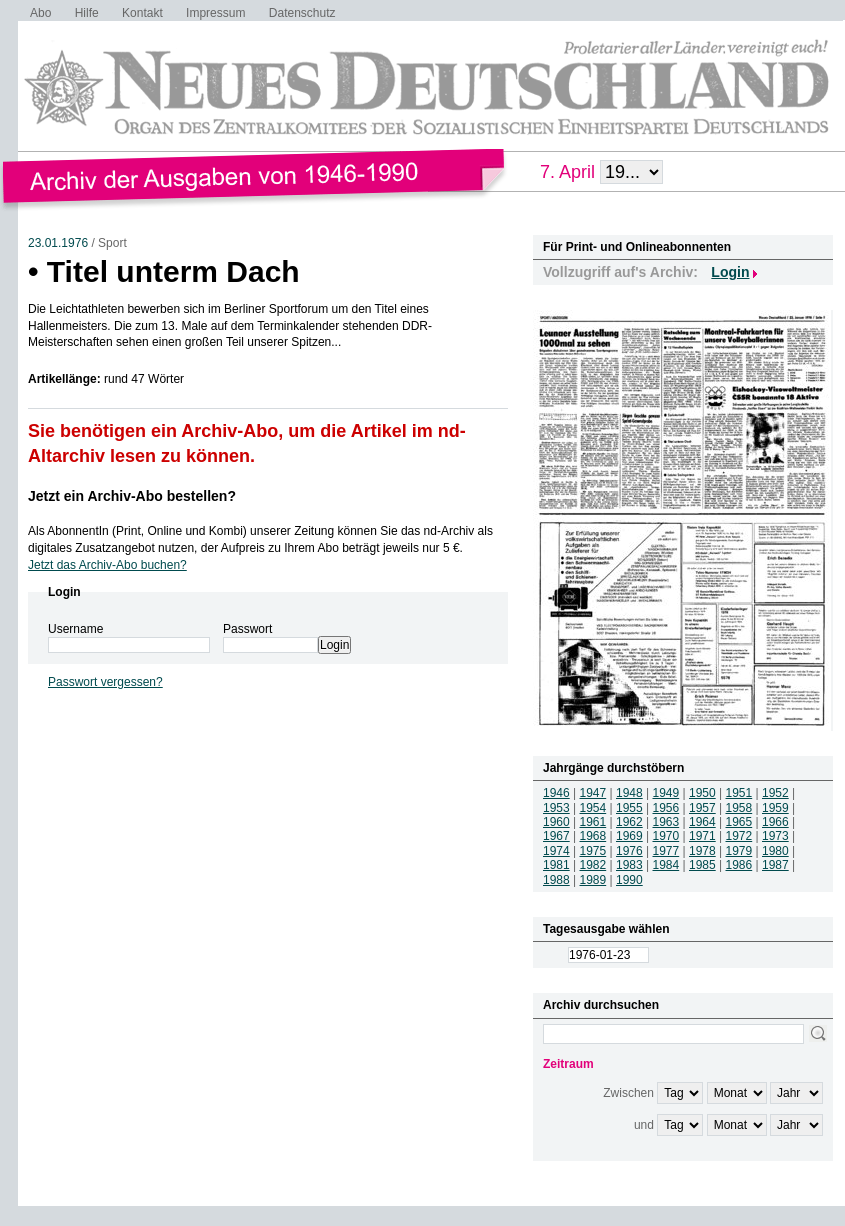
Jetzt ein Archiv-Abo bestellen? (132, 496)
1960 (556, 822)
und (644, 1125)
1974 (556, 851)
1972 (739, 836)
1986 (739, 865)
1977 (666, 851)
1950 (702, 793)
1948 (629, 793)
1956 (666, 808)
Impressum (215, 13)
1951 (739, 793)
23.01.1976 (58, 243)
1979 (739, 851)
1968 (593, 836)
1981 (556, 865)
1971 (702, 836)
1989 (593, 880)
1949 (666, 793)
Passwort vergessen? (105, 682)
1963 (666, 822)
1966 (775, 822)
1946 (556, 793)
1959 (775, 808)
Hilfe (87, 13)
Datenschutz (302, 13)
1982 (593, 865)
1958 (739, 808)
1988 (556, 880)
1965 (739, 822)
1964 (702, 822)
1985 (702, 865)
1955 (629, 808)
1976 (629, 851)
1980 (775, 851)
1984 (666, 865)
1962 (629, 822)
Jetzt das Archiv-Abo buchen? (107, 565)
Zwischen (628, 1093)
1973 (775, 836)
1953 (556, 808)
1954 (593, 808)
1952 (775, 793)
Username (75, 629)
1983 (629, 865)
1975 (593, 851)
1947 (593, 793)
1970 (666, 836)
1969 (629, 836)
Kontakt (142, 13)
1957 (702, 808)
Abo (40, 13)
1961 (593, 822)
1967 (556, 836)
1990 (629, 880)
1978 (702, 851)
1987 (775, 865)
